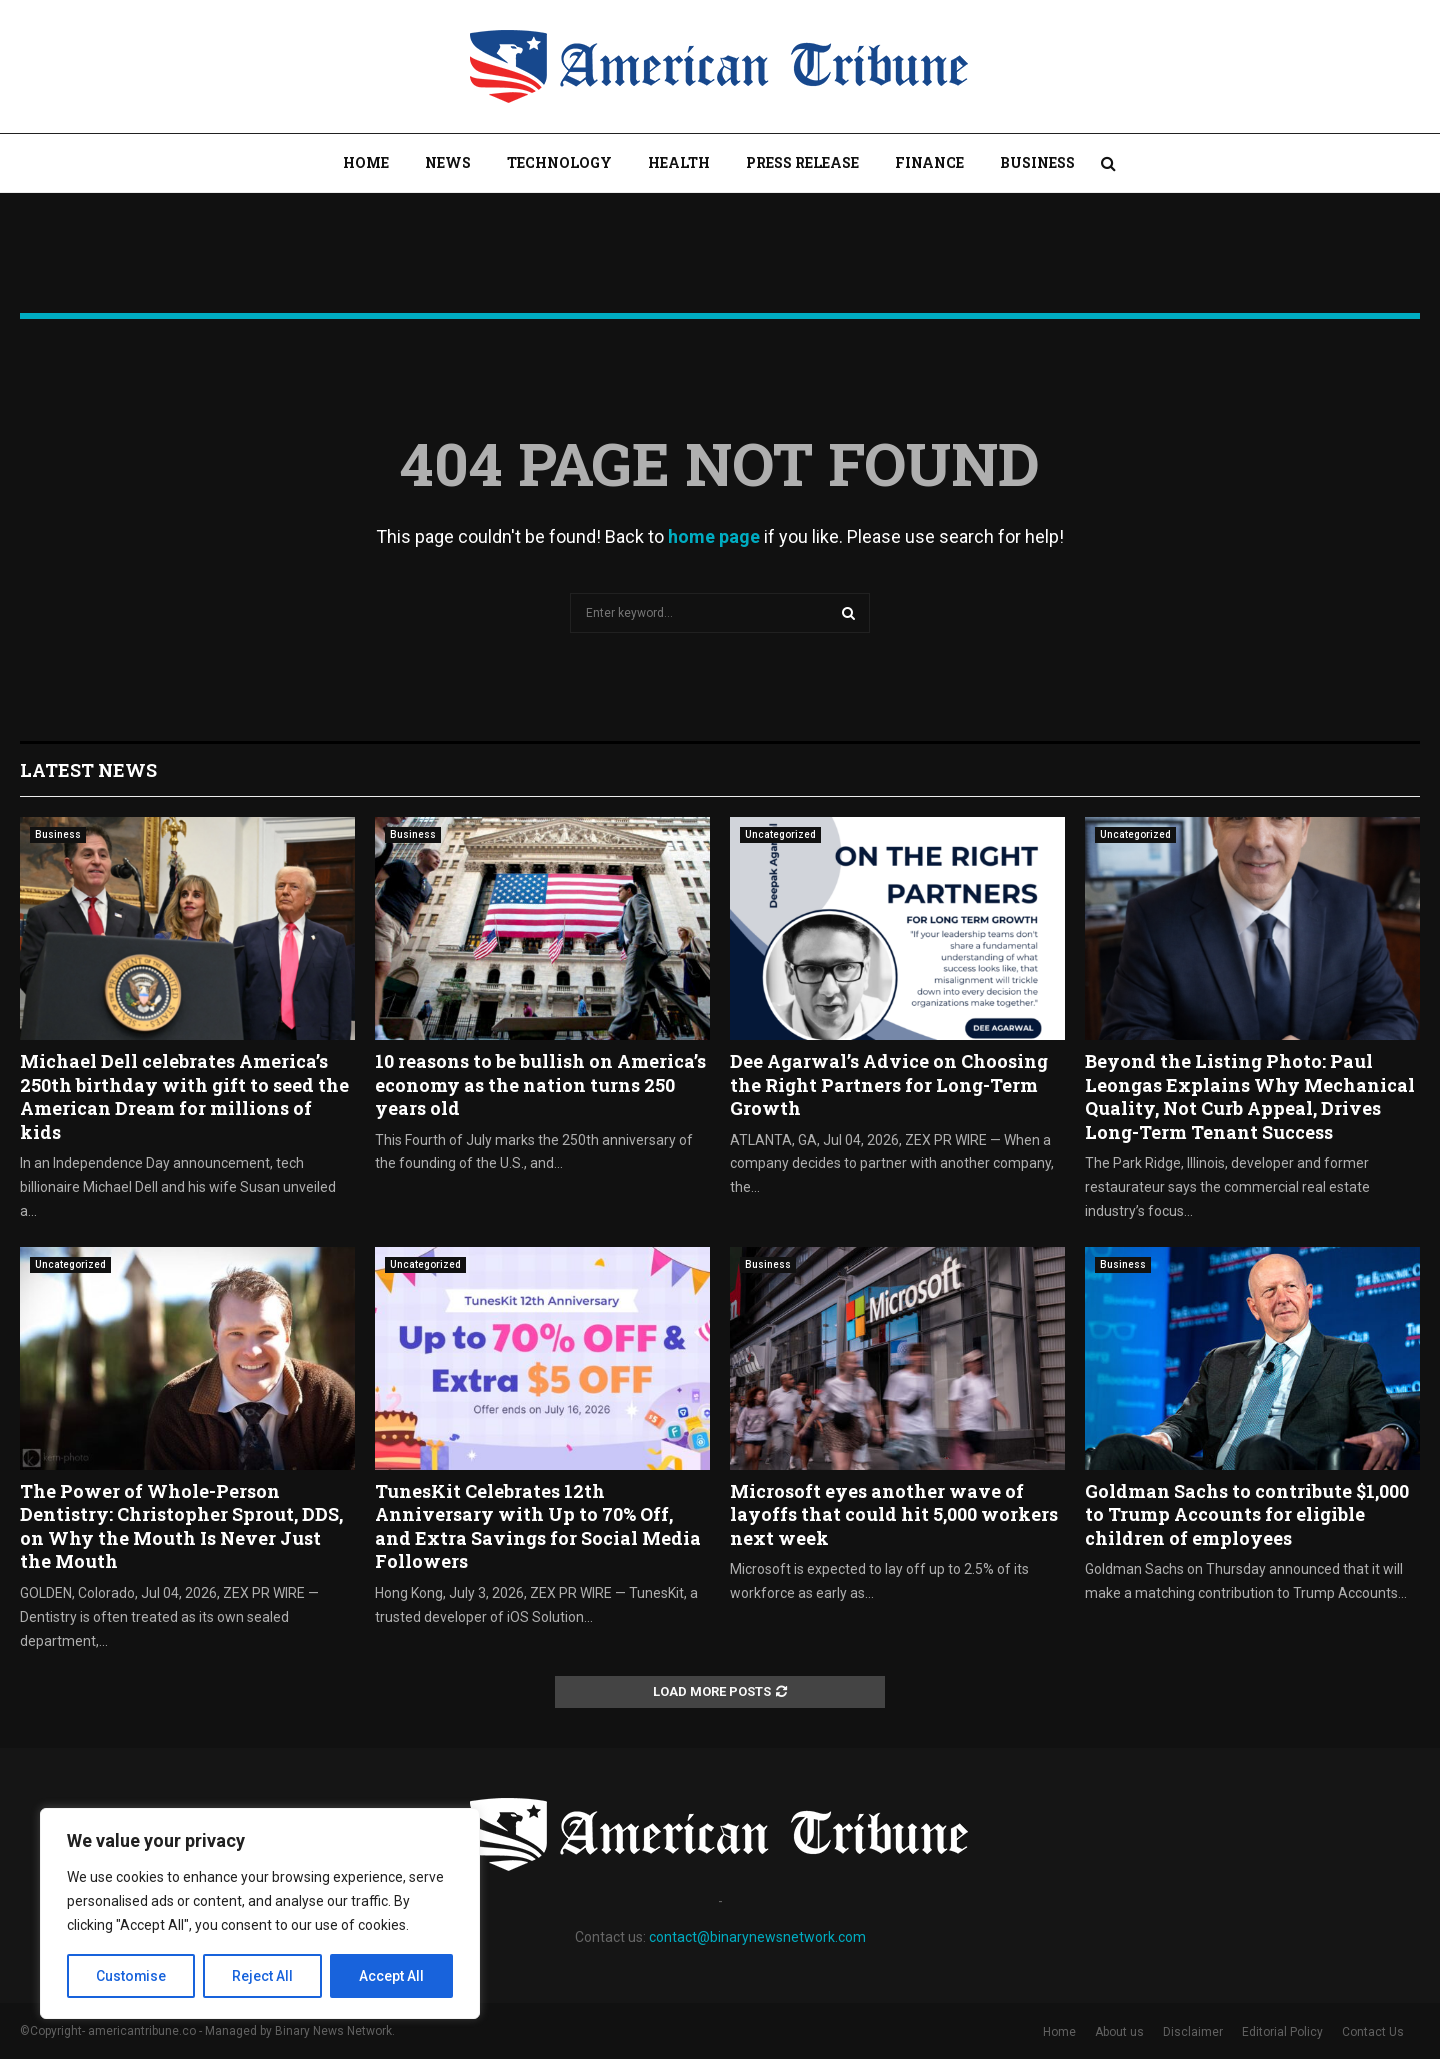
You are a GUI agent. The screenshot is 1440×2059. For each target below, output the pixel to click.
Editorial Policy (1282, 2032)
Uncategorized (780, 834)
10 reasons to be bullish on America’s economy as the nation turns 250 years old (540, 1084)
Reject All (263, 1976)
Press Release (802, 162)
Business (1037, 162)
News (448, 162)
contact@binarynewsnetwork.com (757, 1937)
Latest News (88, 770)
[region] (260, 1914)
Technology (559, 162)
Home (366, 162)
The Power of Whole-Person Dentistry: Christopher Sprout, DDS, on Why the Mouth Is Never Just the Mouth (181, 1526)
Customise (131, 1976)
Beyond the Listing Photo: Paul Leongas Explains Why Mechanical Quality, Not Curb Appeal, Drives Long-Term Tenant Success (1250, 1096)
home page (714, 536)
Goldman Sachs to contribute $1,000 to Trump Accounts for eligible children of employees (1247, 1514)
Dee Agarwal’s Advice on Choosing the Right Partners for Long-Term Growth (889, 1084)
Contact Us (1373, 2032)
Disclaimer (1193, 2032)
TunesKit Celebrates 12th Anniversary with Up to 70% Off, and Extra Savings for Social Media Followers (538, 1526)
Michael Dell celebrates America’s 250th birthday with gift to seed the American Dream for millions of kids (184, 1096)
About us (1119, 2032)
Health (679, 162)
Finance (929, 162)
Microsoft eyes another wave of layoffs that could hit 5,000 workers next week (894, 1514)
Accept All (391, 1976)
